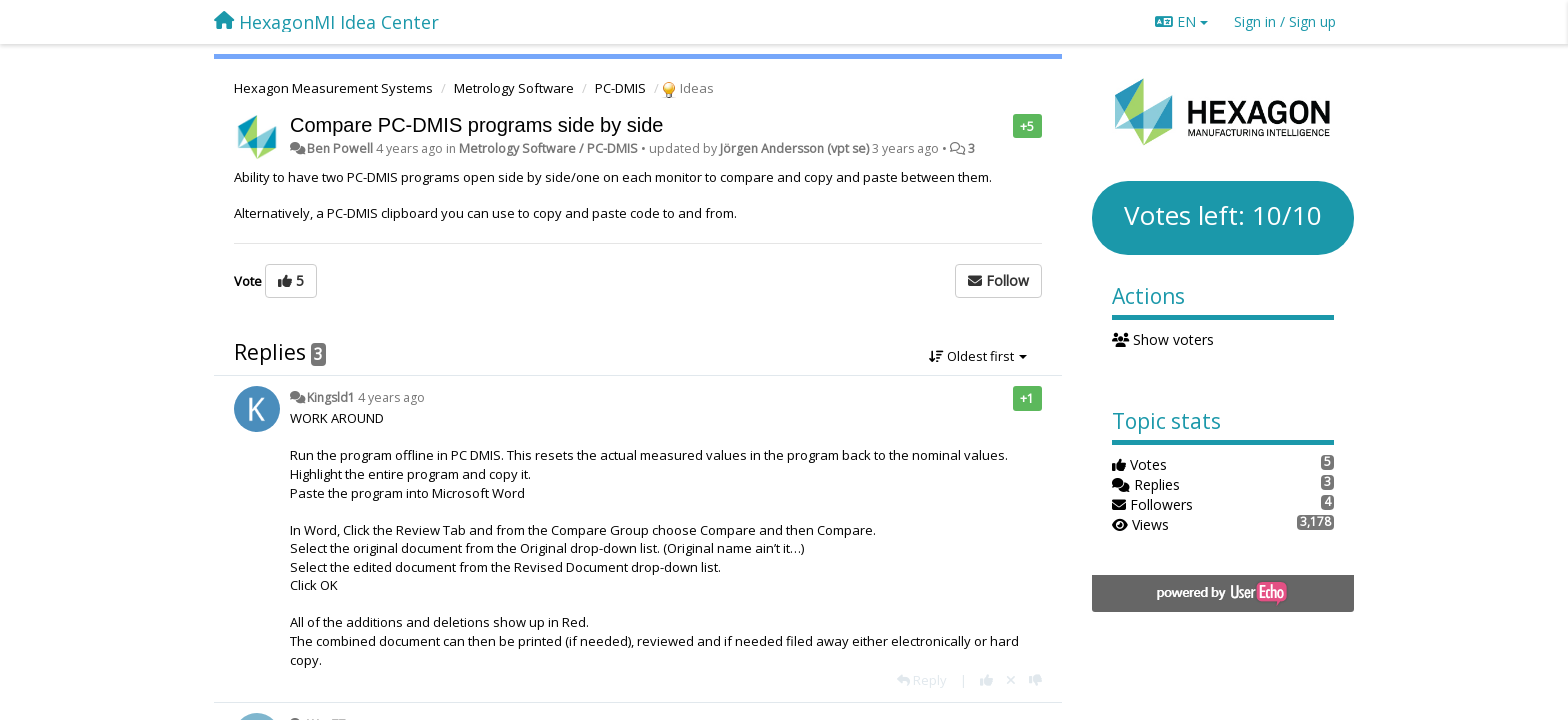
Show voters (1163, 339)
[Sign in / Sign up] (1285, 22)
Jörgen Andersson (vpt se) (794, 148)
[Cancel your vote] (1011, 680)
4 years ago (391, 397)
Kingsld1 (331, 397)
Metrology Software (514, 88)
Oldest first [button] (978, 356)
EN (1181, 21)
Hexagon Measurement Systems (333, 88)
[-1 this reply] (1035, 680)
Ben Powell (340, 148)
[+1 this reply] (986, 680)
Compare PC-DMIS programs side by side (476, 125)
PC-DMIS (620, 88)
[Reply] (922, 680)
